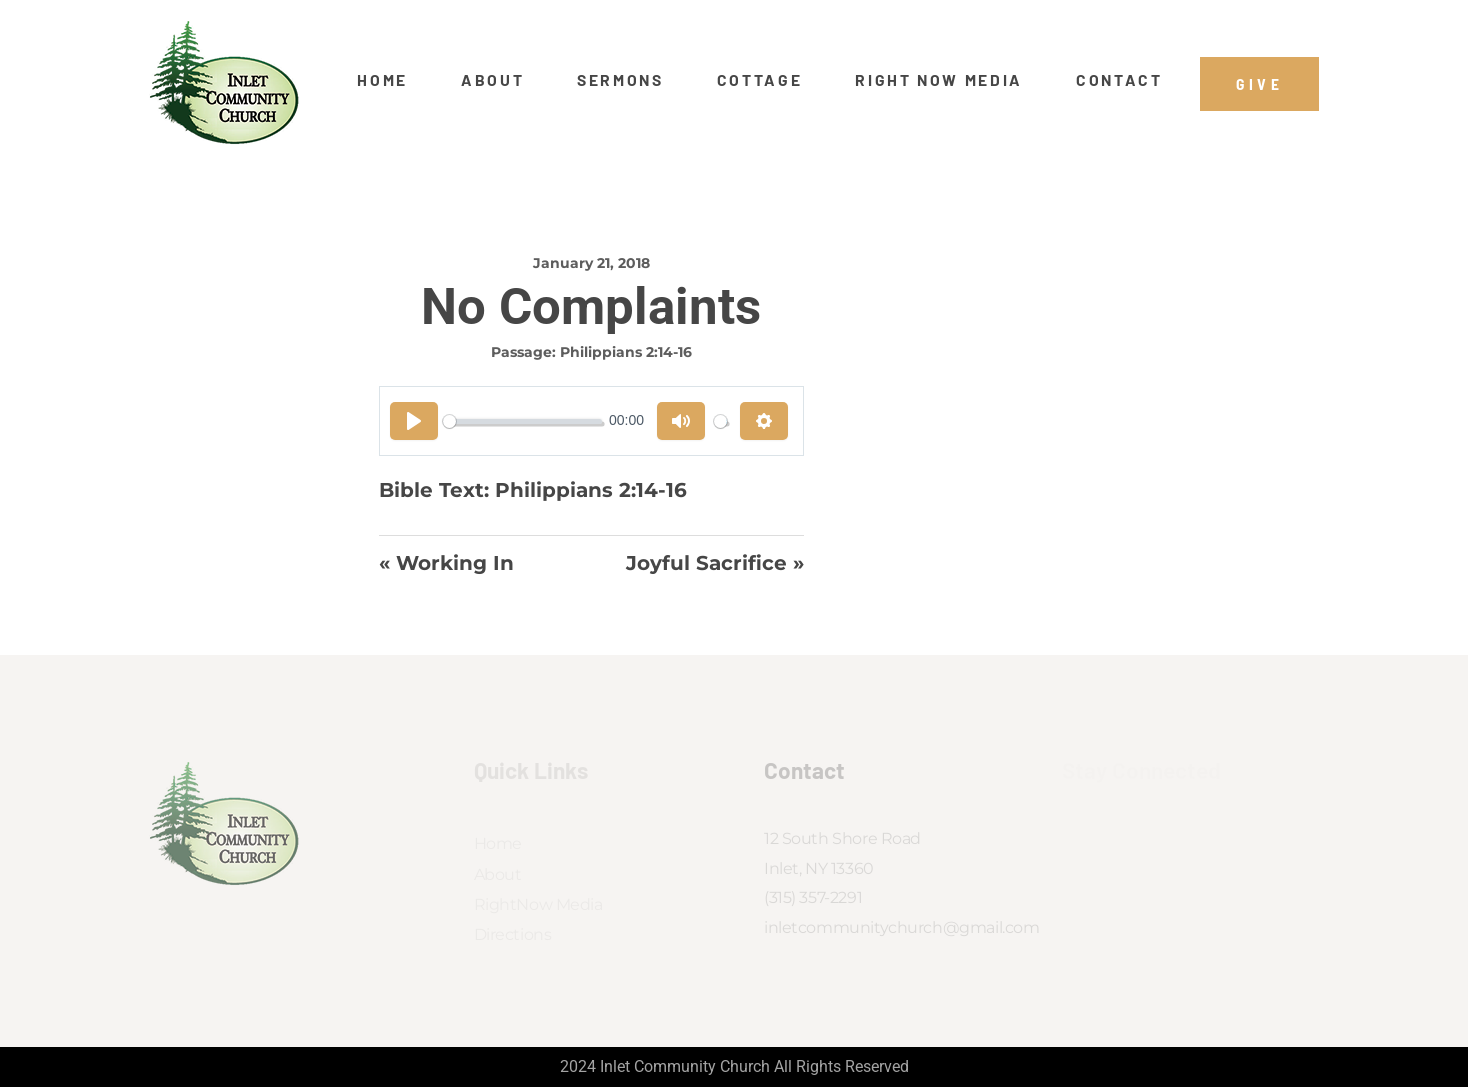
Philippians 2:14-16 (626, 352)
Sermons (620, 80)
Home (382, 80)
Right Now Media (939, 80)
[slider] (522, 421)
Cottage (760, 80)
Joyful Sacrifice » (715, 563)
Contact (1119, 80)
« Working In (446, 563)
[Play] (414, 421)
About (492, 80)
